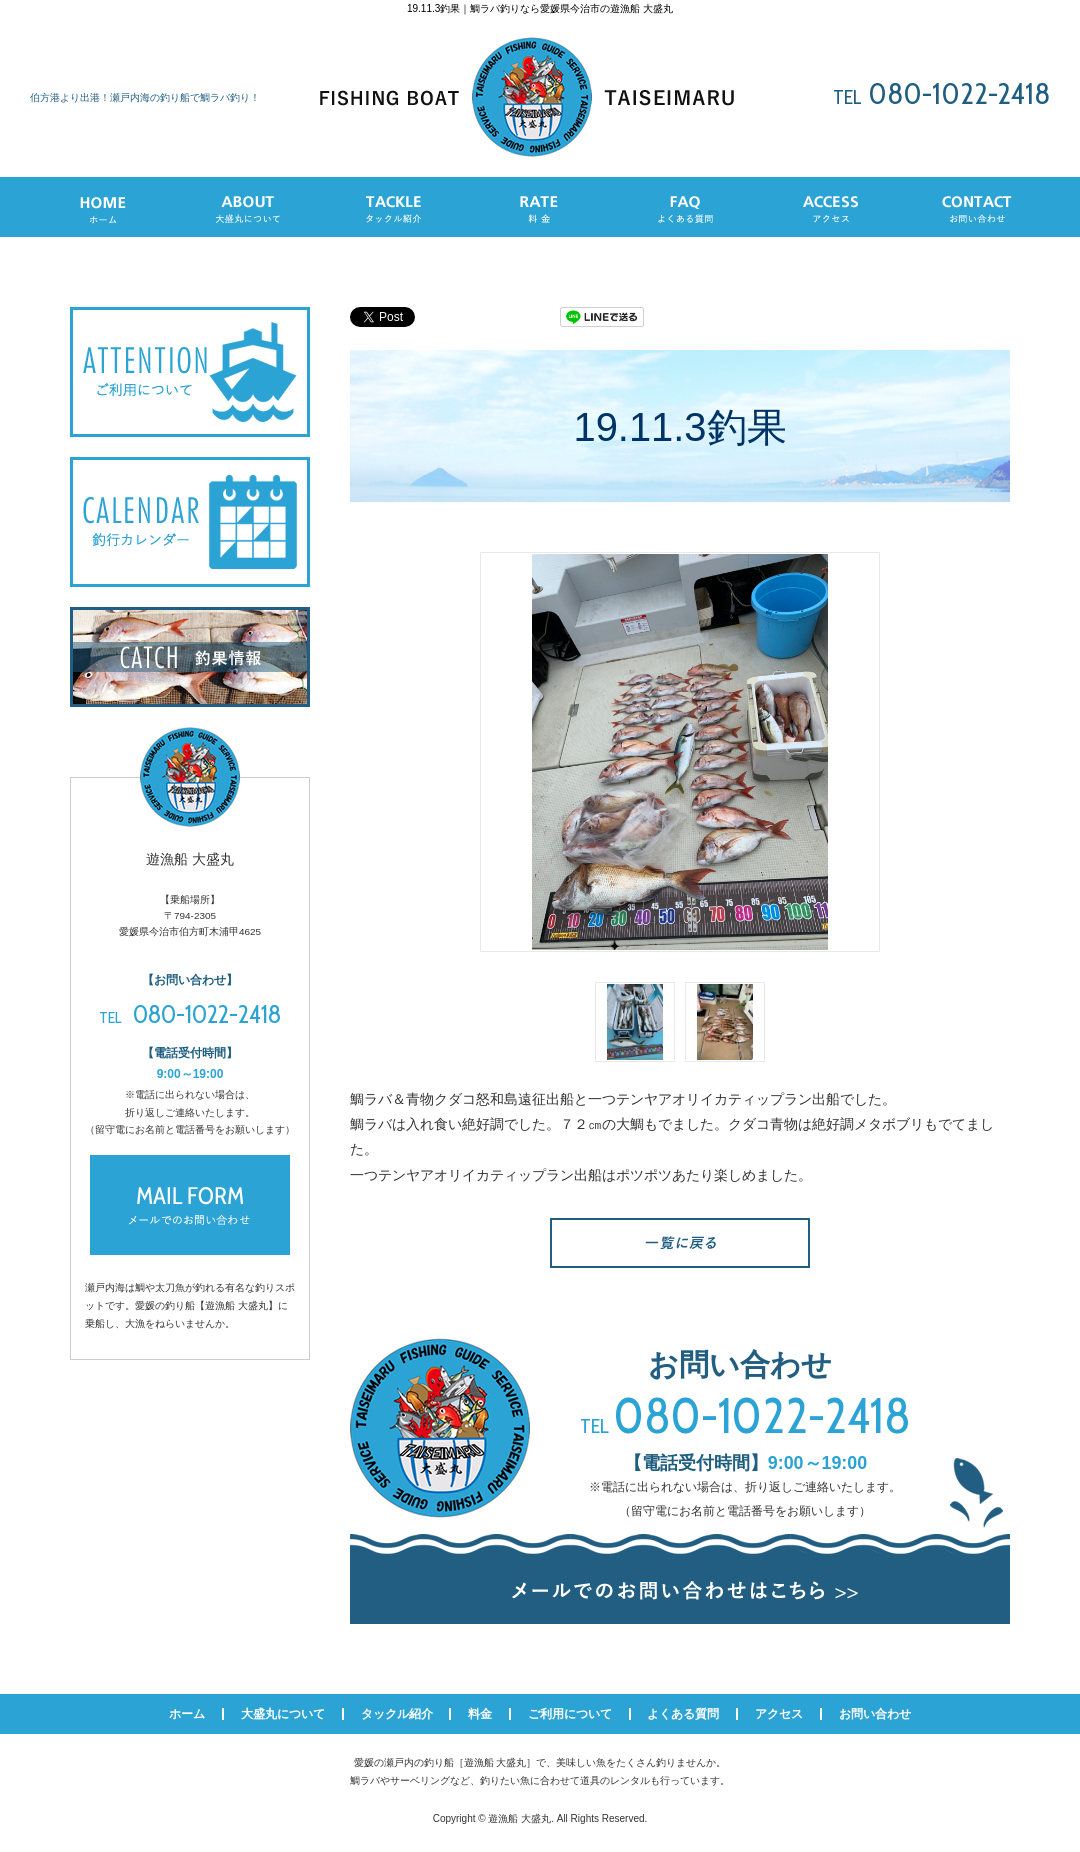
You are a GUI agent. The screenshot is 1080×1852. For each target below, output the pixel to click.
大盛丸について (283, 1714)
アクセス (779, 1714)
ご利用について (570, 1714)
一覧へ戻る (680, 1243)
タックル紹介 (397, 1714)
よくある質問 (683, 1714)
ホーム (187, 1714)
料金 (480, 1714)
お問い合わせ (875, 1714)
